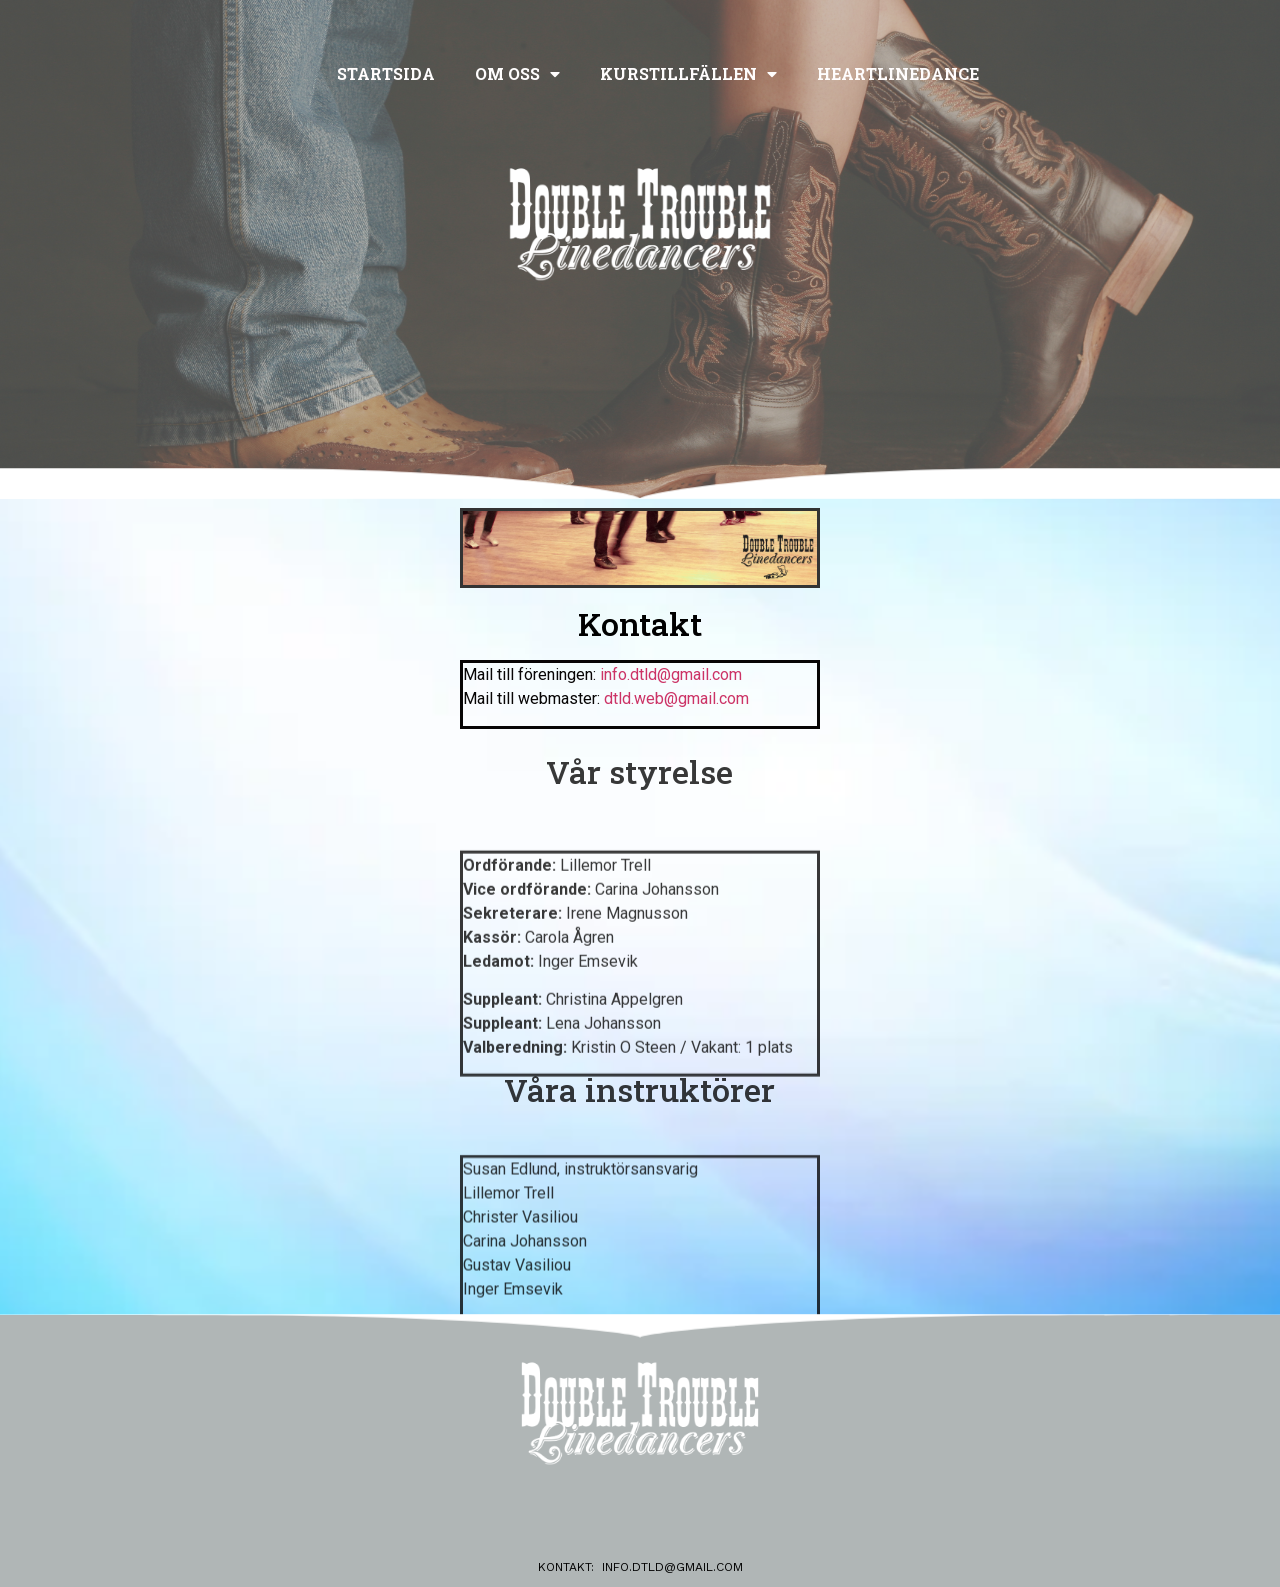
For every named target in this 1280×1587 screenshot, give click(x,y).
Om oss (517, 74)
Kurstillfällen (688, 74)
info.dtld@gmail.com (672, 1567)
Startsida (386, 73)
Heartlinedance (898, 73)
